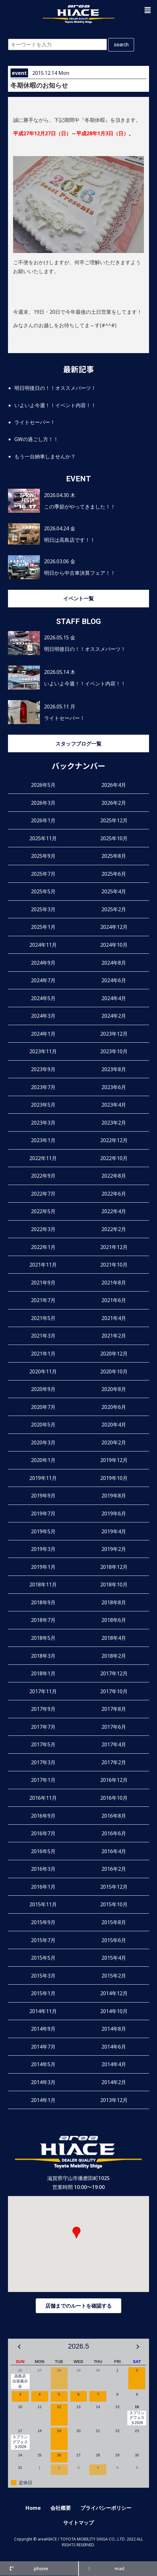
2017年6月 (113, 1726)
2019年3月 (43, 1549)
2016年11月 (43, 1797)
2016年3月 (43, 1868)
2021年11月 (43, 1264)
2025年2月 (113, 909)
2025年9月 (43, 855)
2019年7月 (43, 1513)
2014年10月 (114, 2011)
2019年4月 (113, 1531)
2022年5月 (43, 1211)
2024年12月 (114, 926)
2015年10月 (114, 1904)
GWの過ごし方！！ (36, 439)
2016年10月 (114, 1797)
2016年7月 (43, 1833)
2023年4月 (113, 1104)
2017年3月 (43, 1762)
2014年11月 (43, 2011)
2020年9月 (43, 1389)
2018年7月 (43, 1620)
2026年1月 (43, 820)
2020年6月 (113, 1406)
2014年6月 (113, 2046)
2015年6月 (113, 1940)
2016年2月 (113, 1868)
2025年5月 (43, 891)
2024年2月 (113, 1015)
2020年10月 (114, 1371)
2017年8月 (113, 1708)
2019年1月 (43, 1566)
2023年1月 (43, 1140)
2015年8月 (113, 1922)
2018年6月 (113, 1620)
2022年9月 (43, 1175)
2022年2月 (113, 1229)
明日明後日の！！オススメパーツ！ (55, 387)
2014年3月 (43, 2082)
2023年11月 (43, 1051)
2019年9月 (43, 1495)
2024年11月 (43, 944)
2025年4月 (113, 891)
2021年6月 (113, 1300)
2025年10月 (114, 838)
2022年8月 (113, 1175)
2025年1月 (43, 926)
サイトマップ (78, 2522)
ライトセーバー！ (34, 422)
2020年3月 (43, 1442)
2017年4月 (113, 1744)
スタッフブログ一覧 (78, 743)
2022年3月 (43, 1229)
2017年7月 (43, 1726)
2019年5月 (43, 1531)
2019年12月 (114, 1460)
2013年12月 (114, 2100)
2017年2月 (113, 1762)
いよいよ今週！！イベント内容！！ (55, 405)
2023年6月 (113, 1087)
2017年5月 (43, 1744)
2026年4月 (113, 784)
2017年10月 (114, 1691)
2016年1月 (43, 1886)
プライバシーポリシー (105, 2507)
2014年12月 (114, 1993)
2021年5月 (43, 1318)
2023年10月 (114, 1051)
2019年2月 (113, 1549)
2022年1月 (43, 1247)
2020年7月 (43, 1406)
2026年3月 (43, 802)
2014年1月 (43, 2100)
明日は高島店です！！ (69, 539)
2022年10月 (114, 1158)
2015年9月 (43, 1922)
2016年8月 (113, 1815)
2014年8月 (113, 2028)
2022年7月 (43, 1193)
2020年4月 (113, 1424)
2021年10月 (114, 1264)
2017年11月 (43, 1691)
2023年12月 (114, 1033)
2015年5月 (43, 1957)
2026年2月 (113, 802)
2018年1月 (43, 1673)
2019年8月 (113, 1495)
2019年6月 (113, 1513)
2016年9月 (43, 1815)
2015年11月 (43, 1904)
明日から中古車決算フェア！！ (80, 572)
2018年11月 (43, 1584)
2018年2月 (113, 1655)
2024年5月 (43, 998)
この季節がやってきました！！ (80, 506)
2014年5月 (43, 2064)
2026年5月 (43, 784)
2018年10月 (114, 1584)
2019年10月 (114, 1478)
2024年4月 (113, 998)
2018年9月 (43, 1602)
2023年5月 (43, 1104)
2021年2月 (113, 1335)
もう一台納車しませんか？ (45, 456)
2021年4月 (113, 1318)
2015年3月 (43, 1975)
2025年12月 (114, 820)
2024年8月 (113, 962)
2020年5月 (43, 1424)
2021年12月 (114, 1247)
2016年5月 (43, 1851)
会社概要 (60, 2507)
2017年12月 (114, 1673)
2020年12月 (114, 1353)
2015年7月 (43, 1940)
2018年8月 (113, 1602)
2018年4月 (113, 1637)
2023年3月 (43, 1122)
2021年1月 (43, 1353)
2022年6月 (113, 1193)
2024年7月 (43, 980)
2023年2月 (113, 1122)
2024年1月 (43, 1033)
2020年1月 (43, 1460)
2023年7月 (43, 1087)
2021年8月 (113, 1282)
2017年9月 (43, 1708)
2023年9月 (43, 1069)
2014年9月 (43, 2028)
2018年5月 (43, 1637)
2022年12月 (114, 1140)
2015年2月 (113, 1975)
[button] (148, 10)
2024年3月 (43, 1015)
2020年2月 (113, 1442)
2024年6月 (113, 980)
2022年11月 (43, 1158)
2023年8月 (113, 1069)
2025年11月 (43, 838)
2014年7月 (43, 2046)
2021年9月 (43, 1282)
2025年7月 (43, 873)
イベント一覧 (78, 598)
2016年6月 (113, 1833)
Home (33, 2507)
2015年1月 (43, 1993)
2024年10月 (114, 944)
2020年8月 (113, 1389)
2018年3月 (43, 1655)
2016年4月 (113, 1851)
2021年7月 (43, 1300)
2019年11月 (43, 1478)
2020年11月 (43, 1371)
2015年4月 (113, 1957)
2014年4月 (113, 2064)
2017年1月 (43, 1779)
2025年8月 (113, 855)
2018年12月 (114, 1566)
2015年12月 (114, 1886)
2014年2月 (113, 2082)
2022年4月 (113, 1211)
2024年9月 (43, 962)
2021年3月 (43, 1335)
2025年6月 (113, 873)
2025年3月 (43, 909)
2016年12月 (114, 1779)
